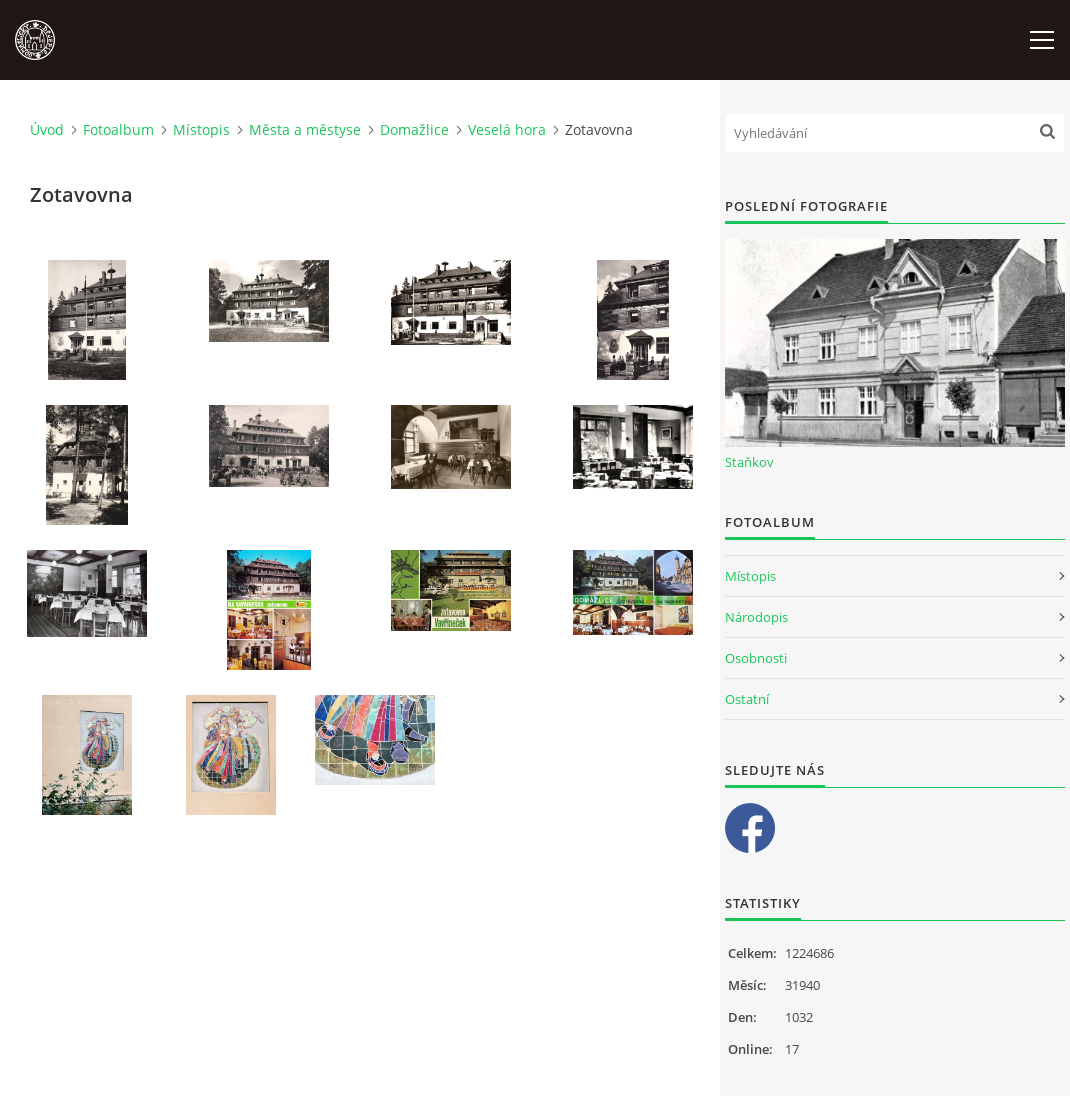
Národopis (756, 617)
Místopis (201, 129)
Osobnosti (756, 658)
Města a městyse (305, 129)
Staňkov (749, 462)
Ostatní (747, 699)
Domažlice (414, 129)
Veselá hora (507, 129)
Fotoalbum (118, 129)
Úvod (47, 129)
